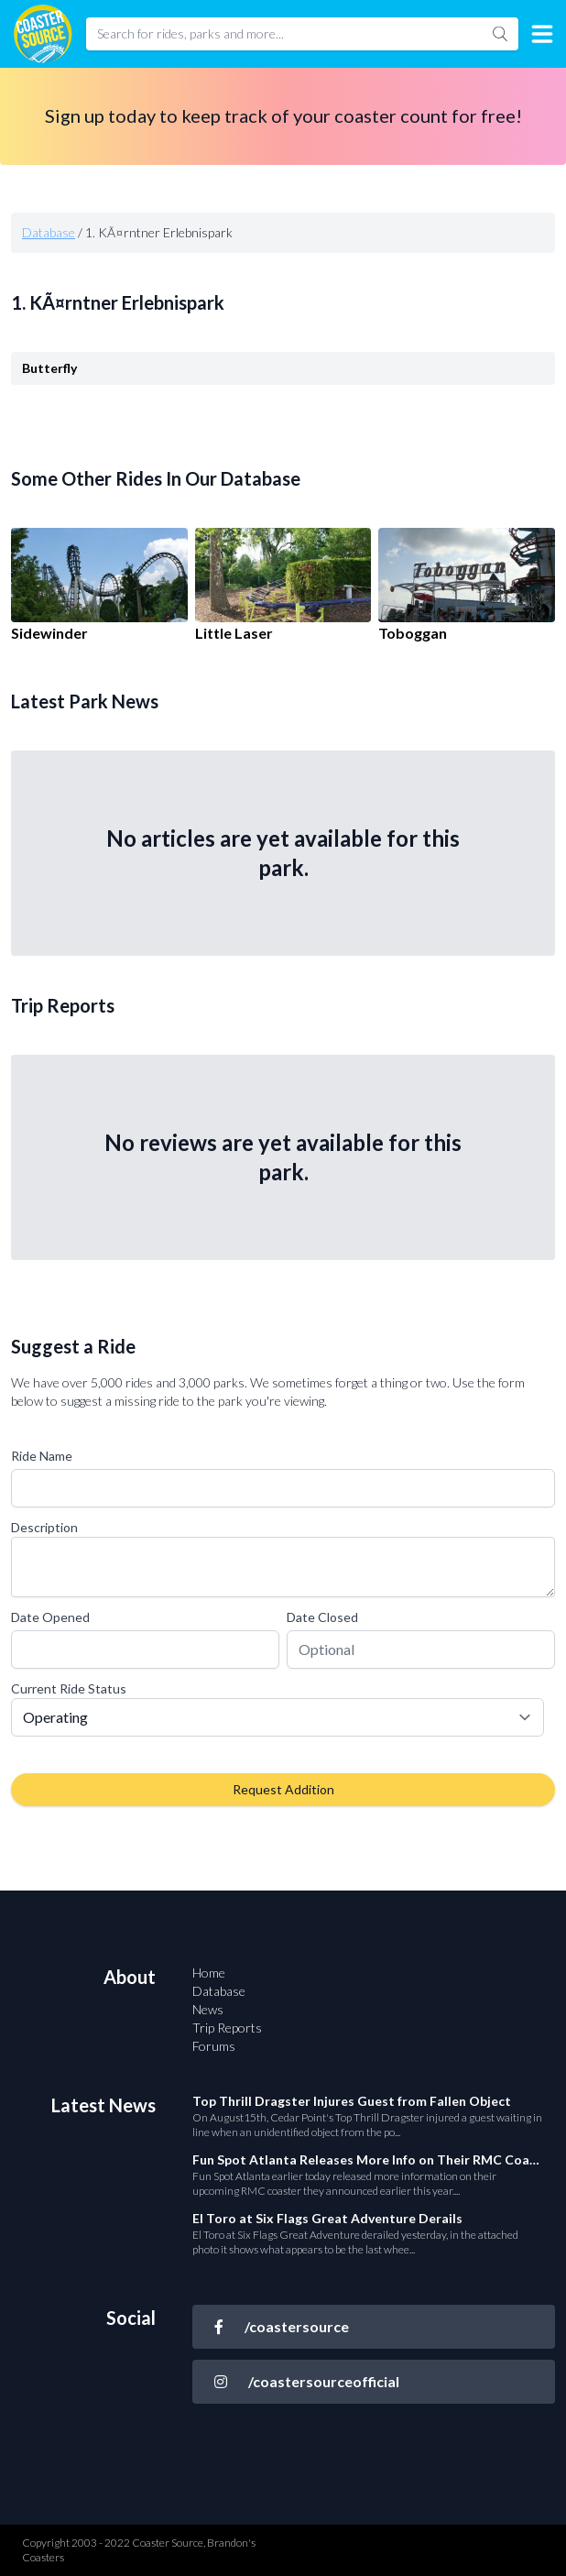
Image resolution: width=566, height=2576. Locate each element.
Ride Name (41, 1455)
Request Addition (283, 1789)
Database (48, 232)
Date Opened (50, 1617)
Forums (213, 2046)
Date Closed (322, 1617)
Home (208, 1972)
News (207, 2009)
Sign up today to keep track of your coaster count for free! (283, 115)
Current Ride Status (68, 1688)
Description (44, 1527)
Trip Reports (227, 2027)
